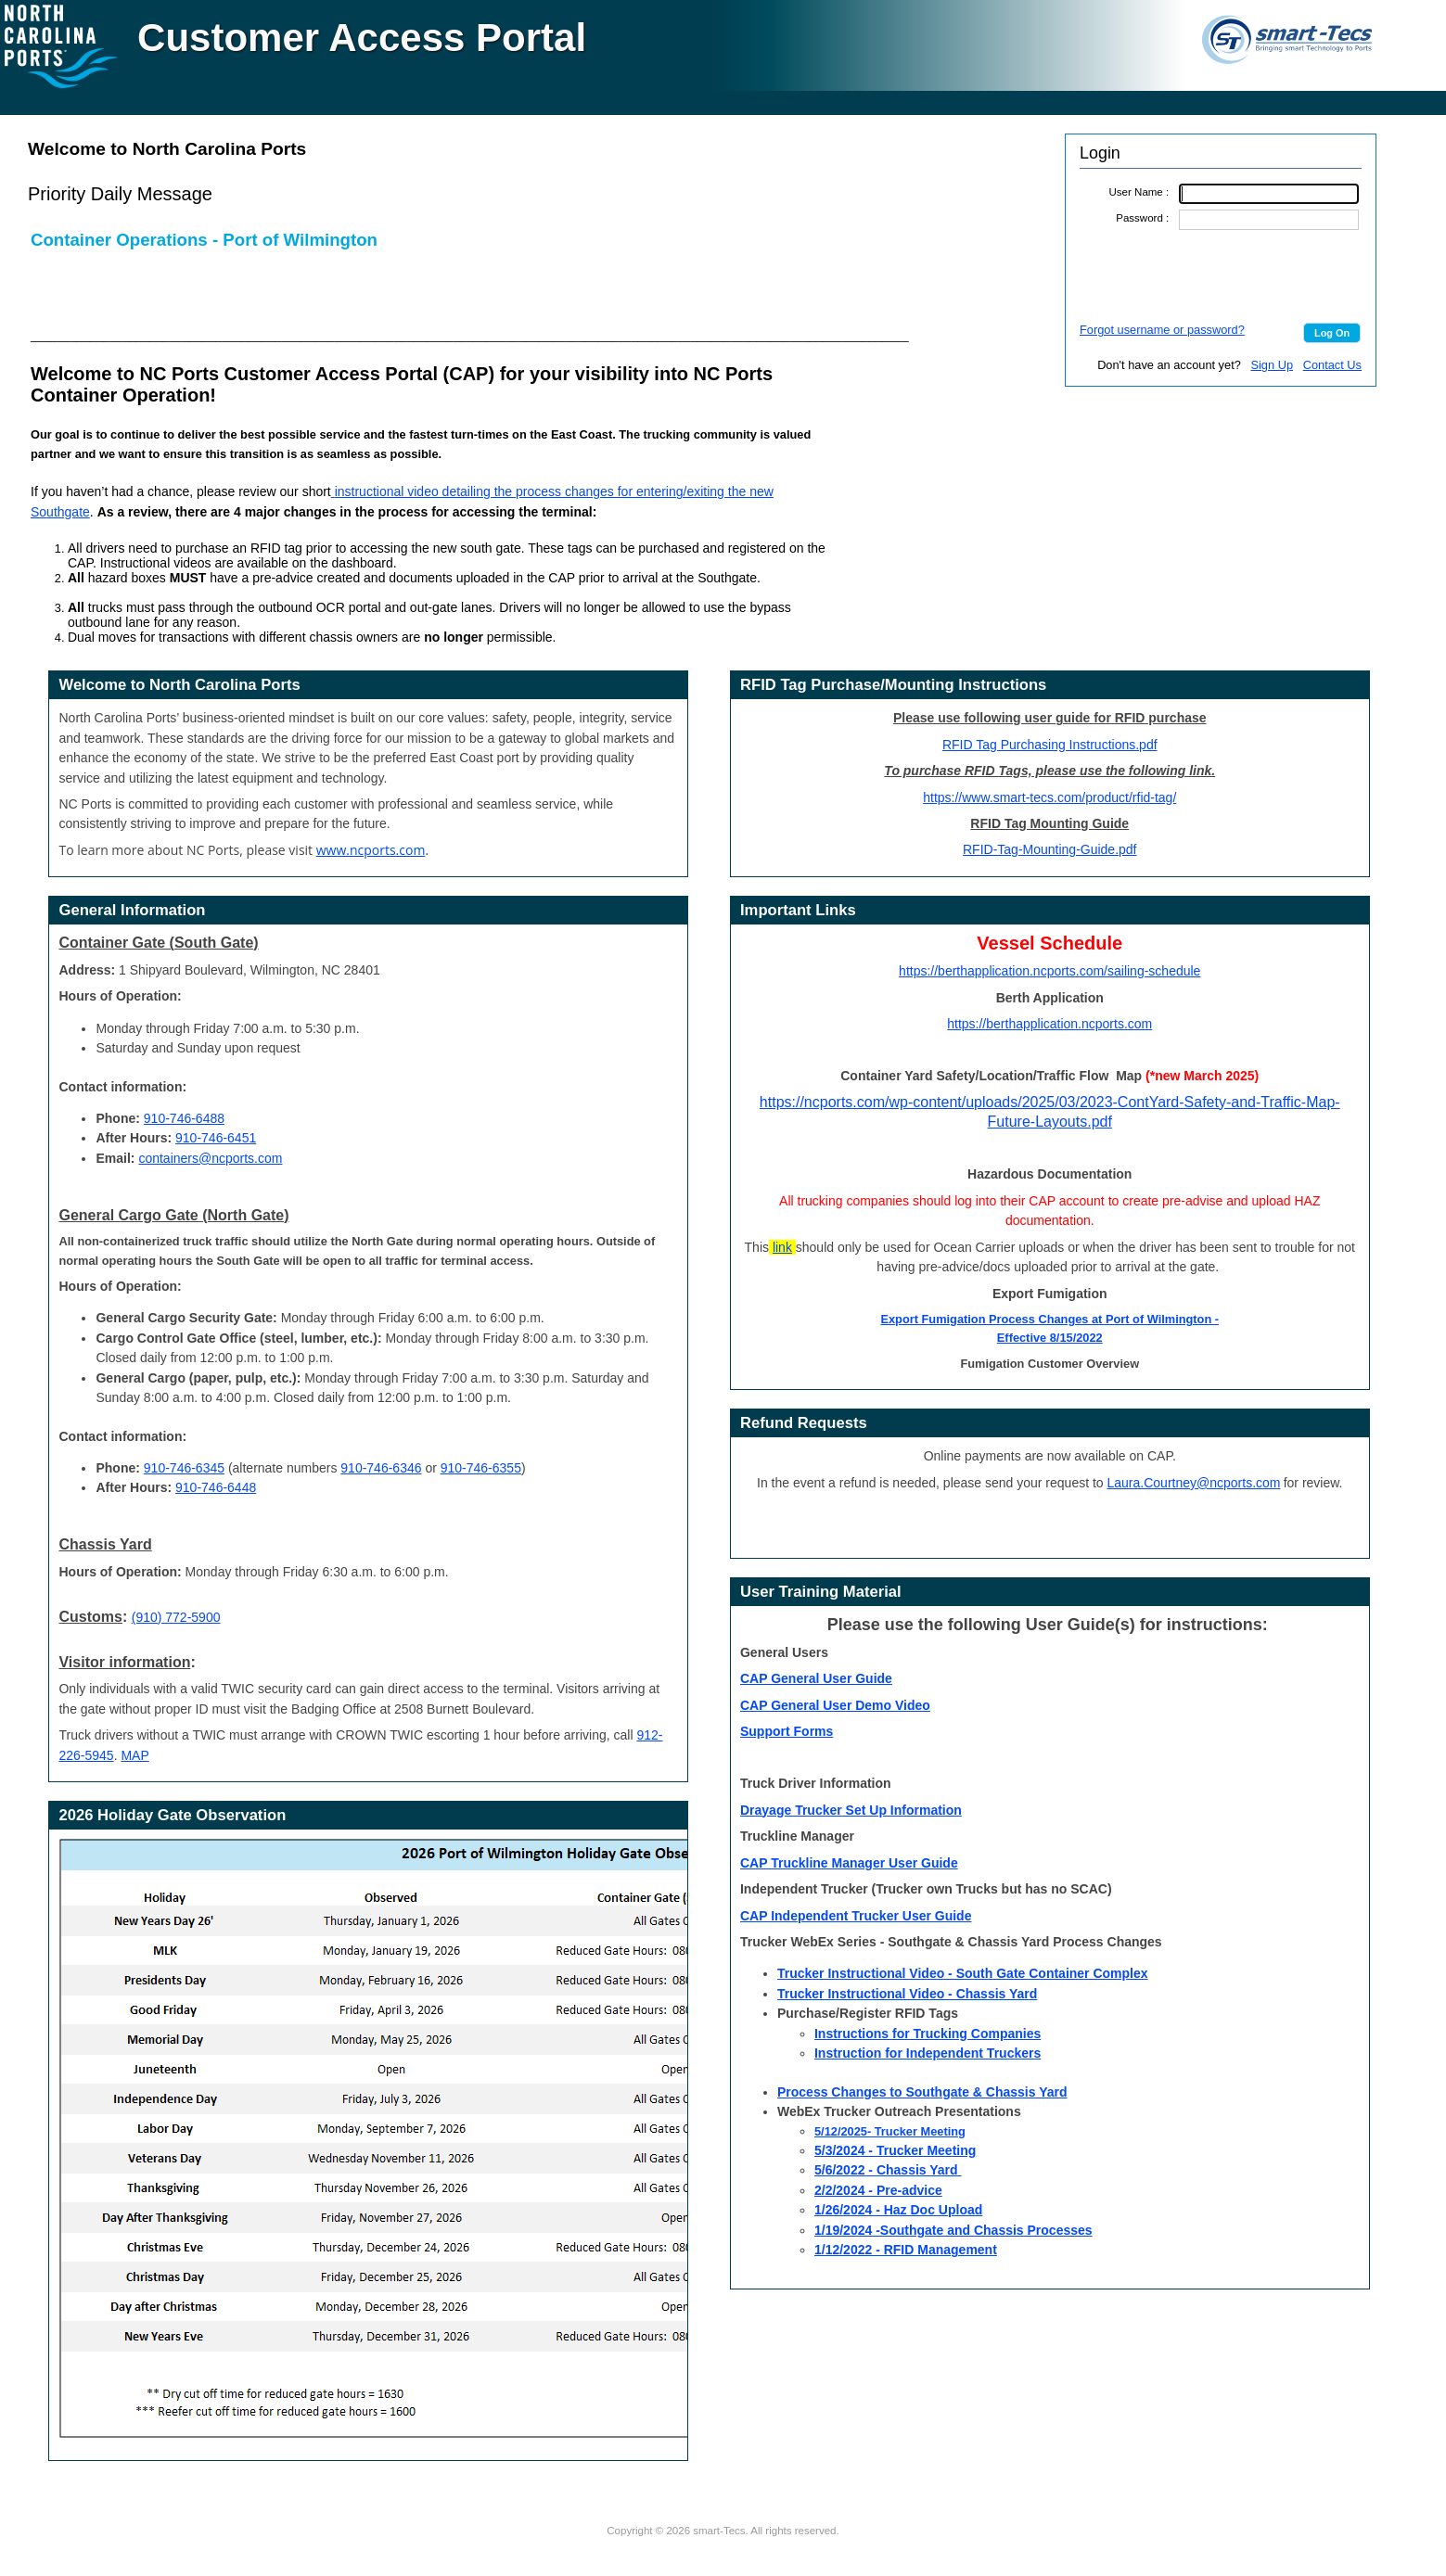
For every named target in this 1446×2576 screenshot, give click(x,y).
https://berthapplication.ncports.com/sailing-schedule (1049, 970)
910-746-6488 (184, 1118)
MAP (134, 1755)
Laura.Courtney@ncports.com (1194, 1482)
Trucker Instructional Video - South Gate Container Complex (962, 1973)
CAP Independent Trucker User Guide (855, 1915)
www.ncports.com (371, 850)
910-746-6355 (481, 1467)
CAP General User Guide (816, 1678)
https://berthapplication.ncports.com (1049, 1023)
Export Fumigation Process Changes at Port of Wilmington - (1049, 1319)
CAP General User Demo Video (835, 1705)
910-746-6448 (215, 1487)
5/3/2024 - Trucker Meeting (895, 2150)
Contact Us (1332, 365)
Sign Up (1271, 365)
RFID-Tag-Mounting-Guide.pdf (1050, 849)
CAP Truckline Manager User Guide (849, 1862)
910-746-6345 (184, 1467)
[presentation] (1221, 275)
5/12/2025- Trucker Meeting (890, 2131)
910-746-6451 (215, 1137)
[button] (1332, 333)
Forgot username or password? (1162, 330)
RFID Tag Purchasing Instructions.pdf (1050, 744)
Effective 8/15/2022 (1050, 1338)
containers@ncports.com (210, 1158)
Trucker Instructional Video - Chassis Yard (907, 1993)
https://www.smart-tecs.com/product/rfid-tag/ (1049, 797)
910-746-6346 (380, 1467)
